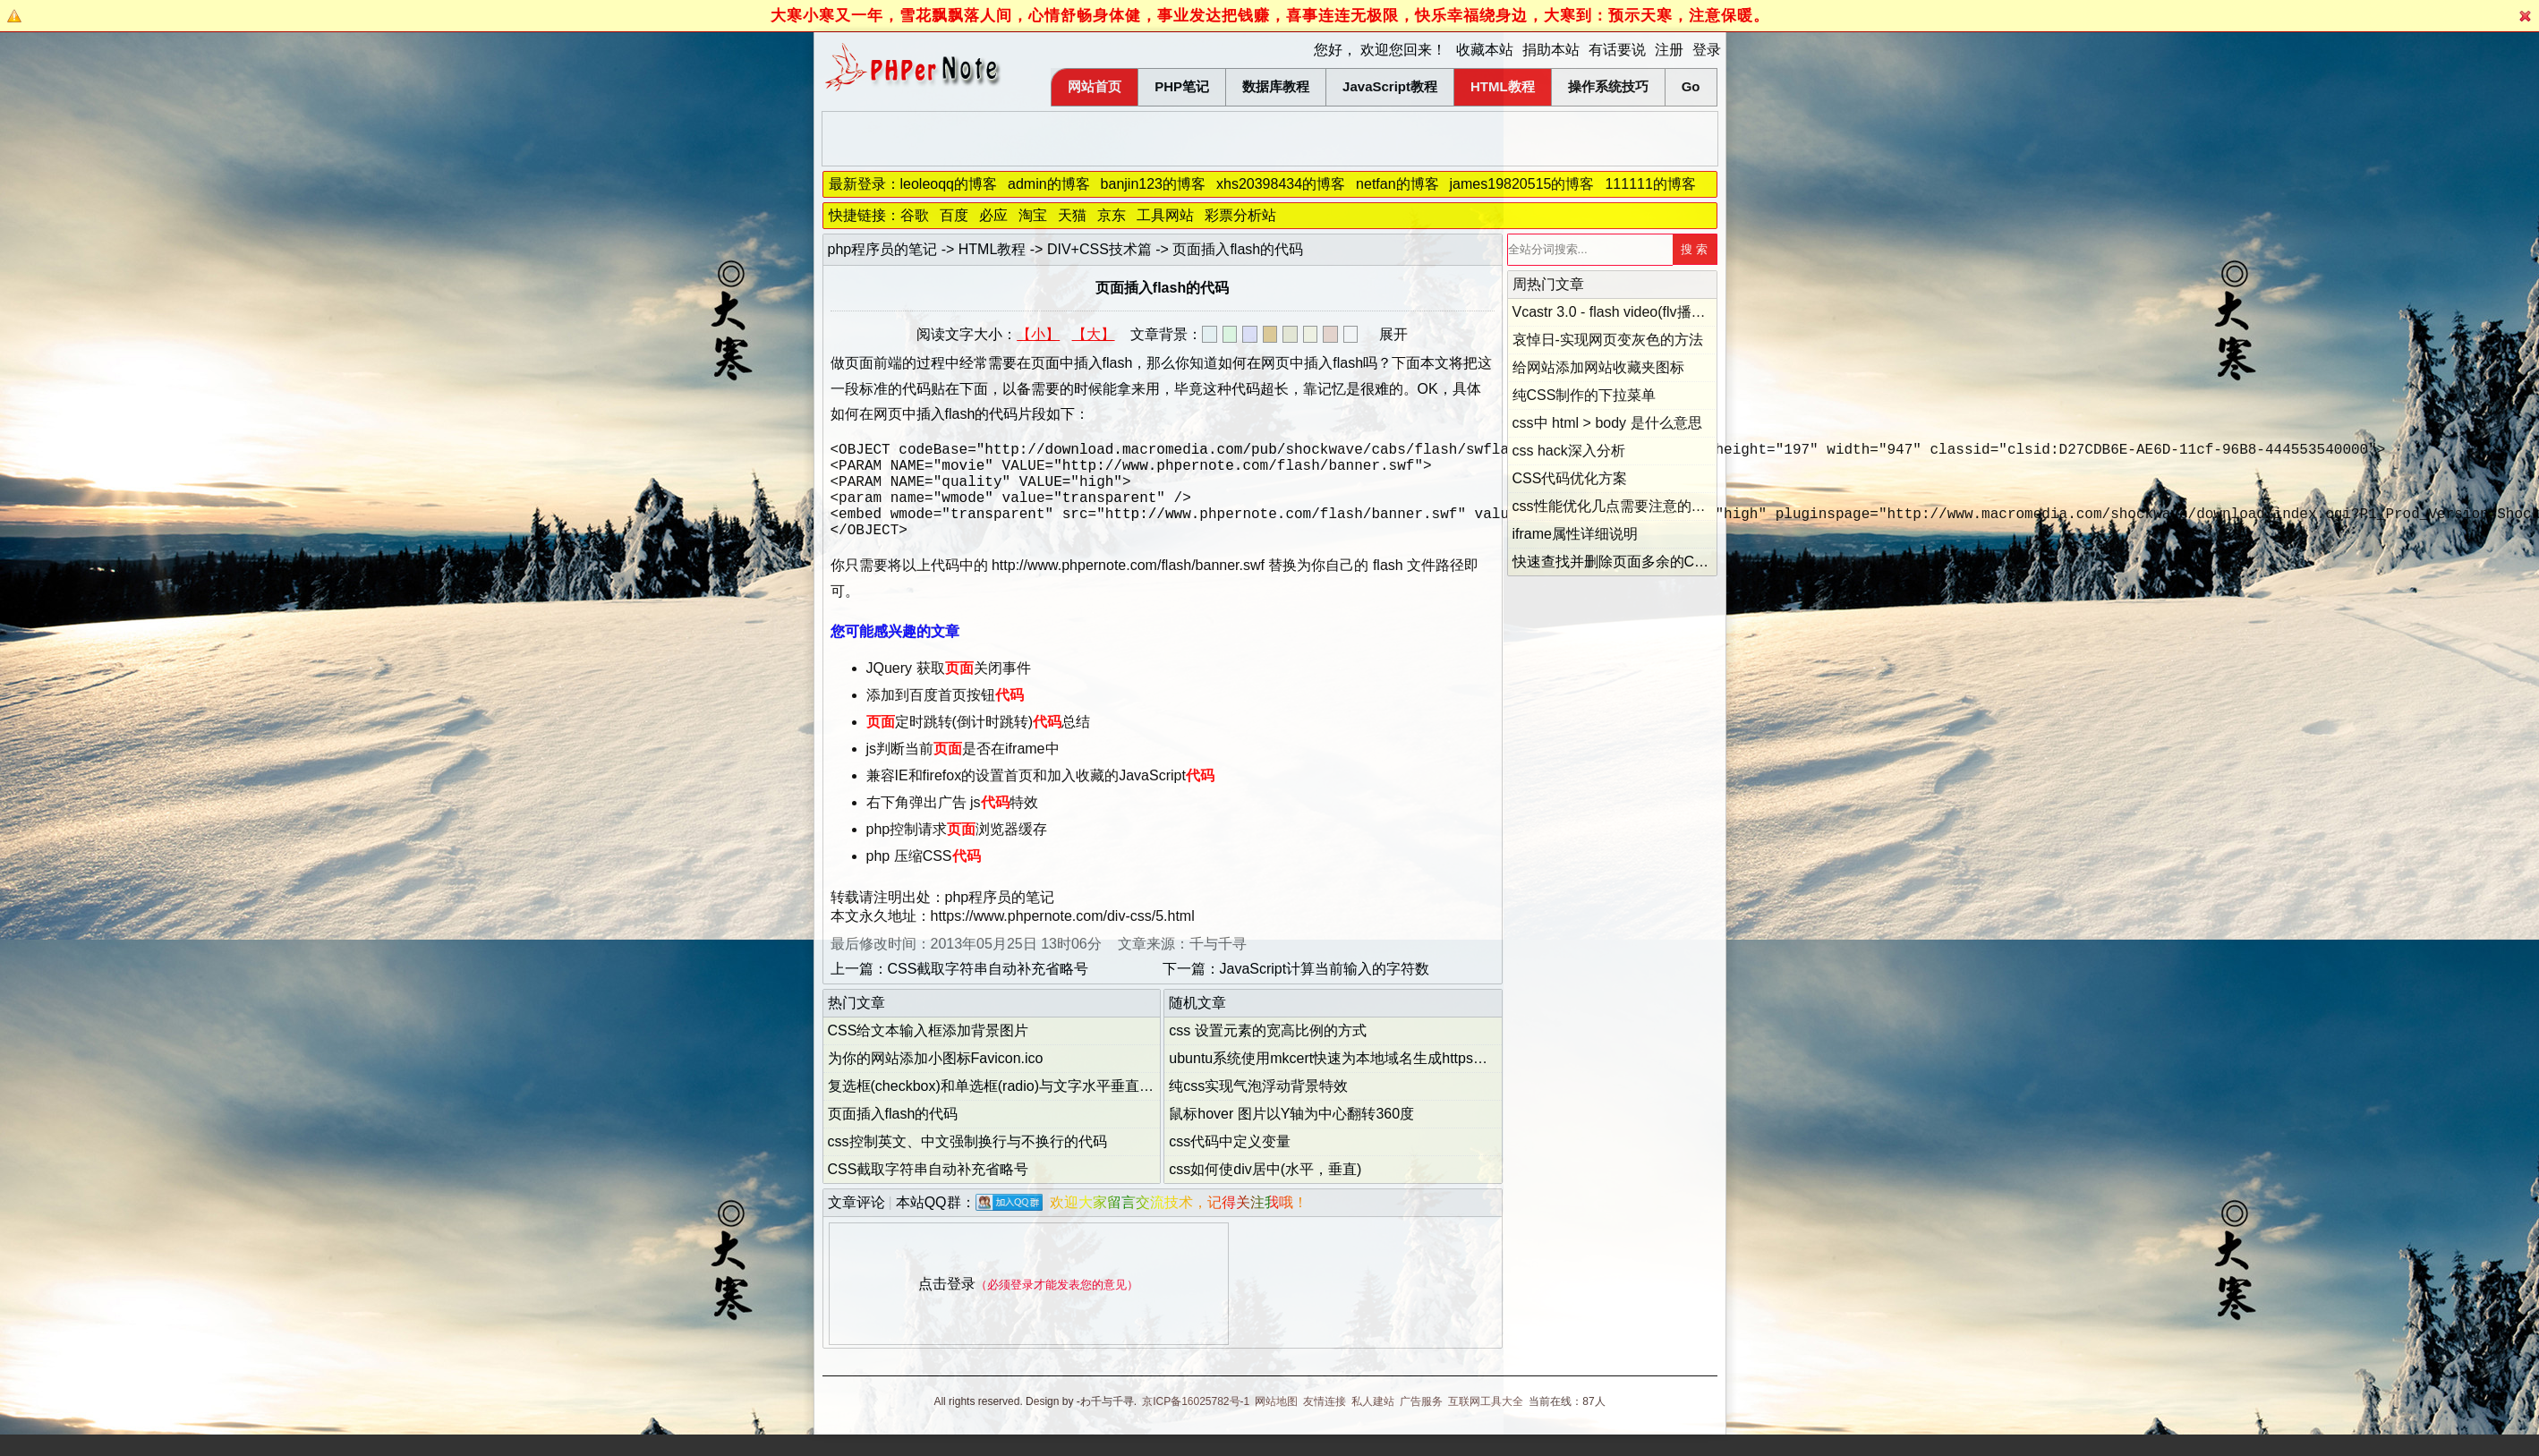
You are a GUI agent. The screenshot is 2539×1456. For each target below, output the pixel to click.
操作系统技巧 (1608, 86)
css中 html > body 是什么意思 (1607, 422)
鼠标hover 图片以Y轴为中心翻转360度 (1291, 1135)
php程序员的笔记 (883, 249)
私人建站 (1372, 1423)
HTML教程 (1502, 86)
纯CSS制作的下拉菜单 (1584, 395)
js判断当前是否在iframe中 (963, 770)
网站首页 (1094, 86)
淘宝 (1032, 215)
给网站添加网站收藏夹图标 (1598, 367)
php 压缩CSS (923, 877)
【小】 (1038, 334)
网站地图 (1276, 1423)
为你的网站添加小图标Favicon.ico (936, 1079)
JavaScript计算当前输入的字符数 (1325, 990)
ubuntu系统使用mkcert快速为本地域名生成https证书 (1335, 1079)
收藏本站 (1484, 49)
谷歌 (914, 215)
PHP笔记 (1181, 86)
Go (1691, 86)
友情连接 (1324, 1423)
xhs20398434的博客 (1280, 184)
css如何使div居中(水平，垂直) (1265, 1190)
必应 (993, 215)
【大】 (1093, 334)
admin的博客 (1049, 184)
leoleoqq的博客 (949, 184)
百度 (954, 215)
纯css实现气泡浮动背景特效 (1258, 1107)
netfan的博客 (1397, 184)
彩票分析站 (1240, 215)
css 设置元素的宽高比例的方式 (1267, 1052)
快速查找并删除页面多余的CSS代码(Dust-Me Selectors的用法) (1712, 561)
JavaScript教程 (1389, 86)
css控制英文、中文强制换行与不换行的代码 (967, 1163)
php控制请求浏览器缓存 (957, 850)
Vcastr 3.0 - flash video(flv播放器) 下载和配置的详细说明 (1692, 311)
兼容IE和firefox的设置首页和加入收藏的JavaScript (1040, 797)
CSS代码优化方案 (1570, 478)
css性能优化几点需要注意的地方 (1616, 506)
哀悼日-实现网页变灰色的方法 (1607, 339)
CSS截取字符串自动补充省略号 (988, 990)
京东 (1111, 215)
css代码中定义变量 (1230, 1163)
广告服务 (1421, 1423)
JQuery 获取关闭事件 (948, 689)
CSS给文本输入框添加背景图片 (928, 1052)
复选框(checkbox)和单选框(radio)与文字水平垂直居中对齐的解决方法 (1048, 1107)
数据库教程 (1275, 86)
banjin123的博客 (1153, 184)
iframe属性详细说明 (1575, 533)
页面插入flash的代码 (893, 1135)
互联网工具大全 (1485, 1423)
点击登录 (947, 1305)
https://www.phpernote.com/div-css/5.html (1063, 937)
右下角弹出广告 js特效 (952, 823)
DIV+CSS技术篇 (1099, 249)
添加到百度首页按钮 (945, 716)
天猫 (1072, 215)
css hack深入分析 (1568, 450)
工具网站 (1165, 215)
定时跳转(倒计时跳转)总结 (978, 743)
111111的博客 (1650, 184)
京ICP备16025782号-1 (1195, 1423)
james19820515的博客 (1522, 184)
